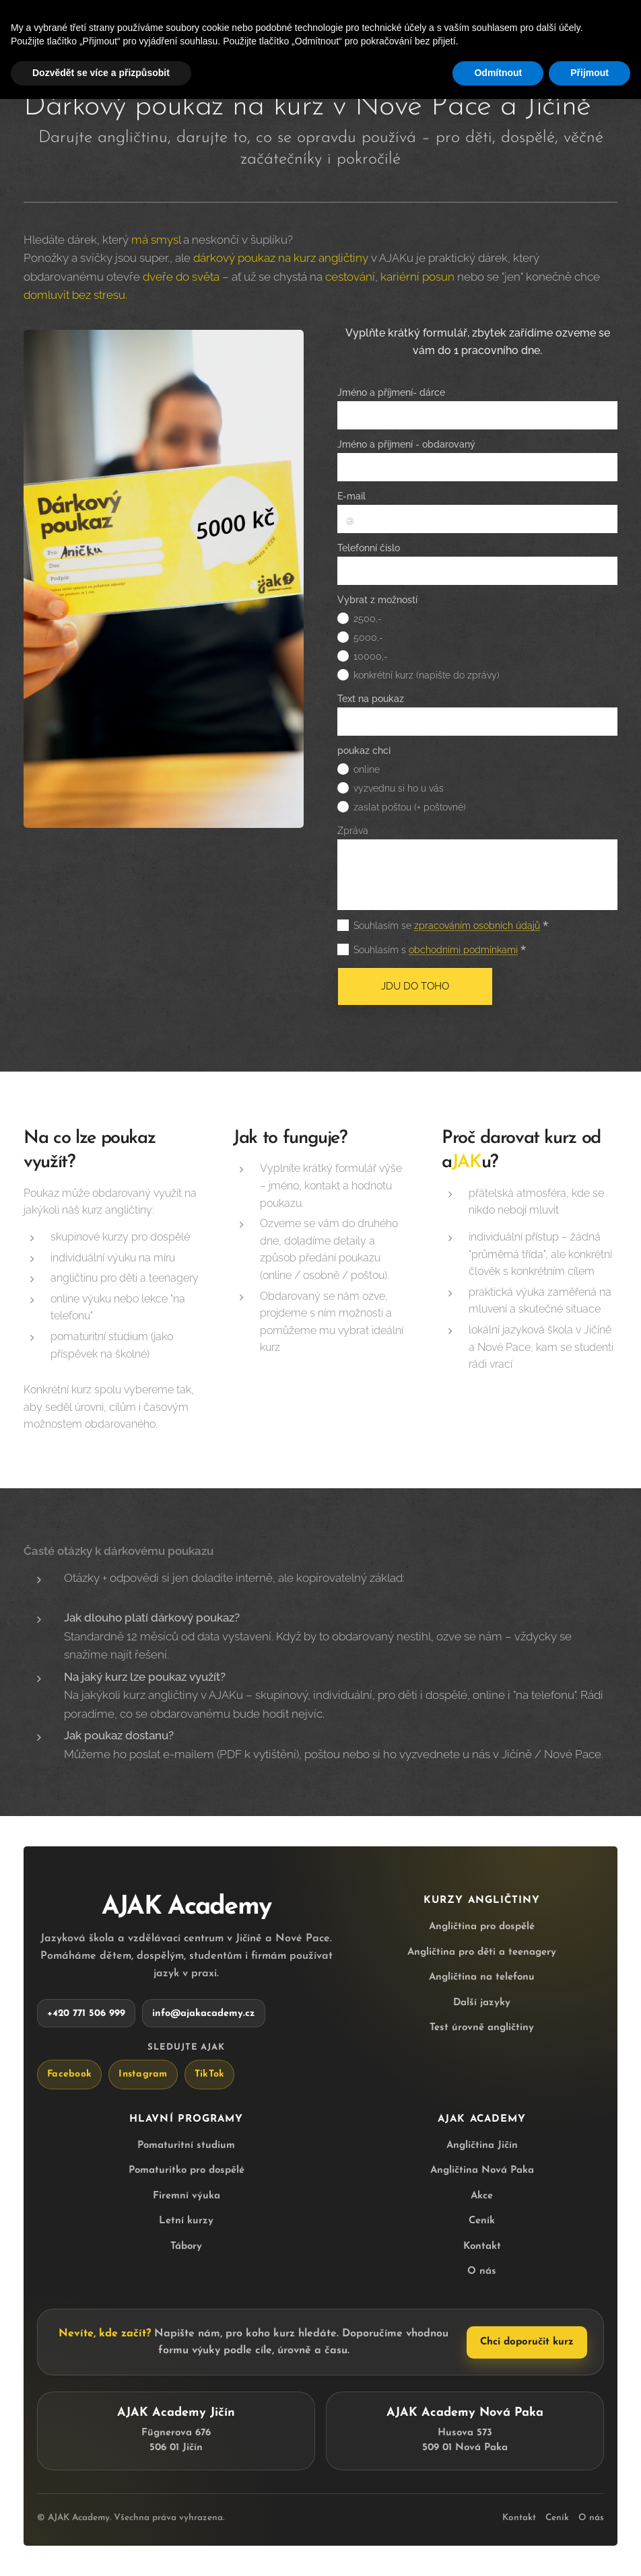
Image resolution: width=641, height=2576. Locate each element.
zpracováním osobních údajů (477, 925)
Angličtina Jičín (482, 2145)
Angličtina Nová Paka (482, 2170)
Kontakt (482, 2246)
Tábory (186, 2246)
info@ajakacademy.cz (203, 2013)
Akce (482, 2195)
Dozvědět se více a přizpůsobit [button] (101, 72)
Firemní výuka (186, 2195)
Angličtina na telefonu (482, 1977)
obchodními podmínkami (463, 949)
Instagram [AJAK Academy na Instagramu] (143, 2074)
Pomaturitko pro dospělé (186, 2170)
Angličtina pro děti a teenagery (481, 1952)
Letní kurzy (186, 2221)
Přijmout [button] (589, 72)
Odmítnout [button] (498, 72)
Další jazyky (481, 2002)
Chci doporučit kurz (527, 2342)
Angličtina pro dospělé (482, 1927)
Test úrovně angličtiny (482, 2028)
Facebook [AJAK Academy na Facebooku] (69, 2074)
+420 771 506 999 (86, 2013)
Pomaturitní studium (186, 2145)
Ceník (482, 2221)
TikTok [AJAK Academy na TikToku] (210, 2074)
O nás (481, 2271)
